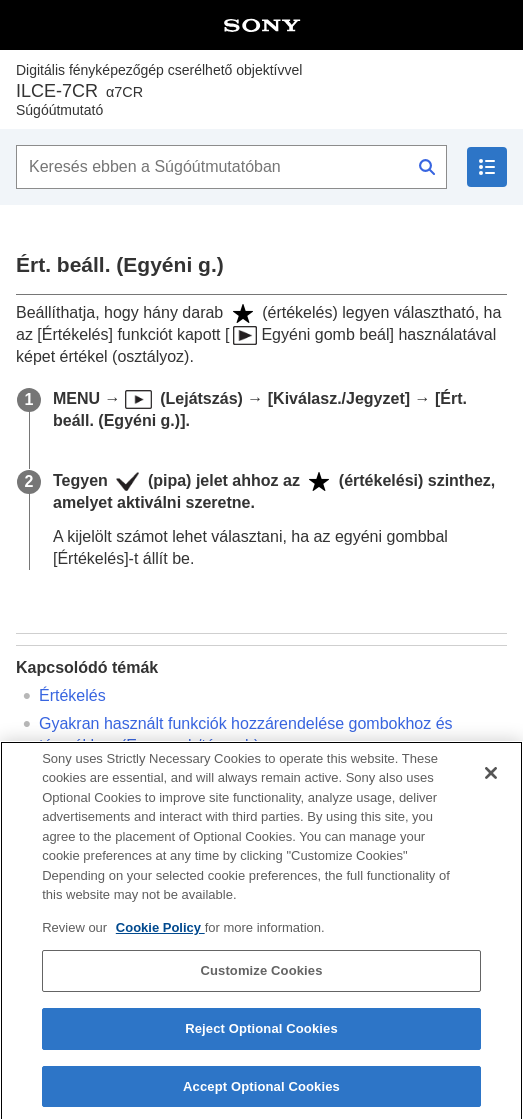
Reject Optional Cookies (261, 1042)
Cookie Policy (160, 941)
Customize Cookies (261, 984)
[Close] (491, 787)
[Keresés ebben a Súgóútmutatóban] (231, 167)
